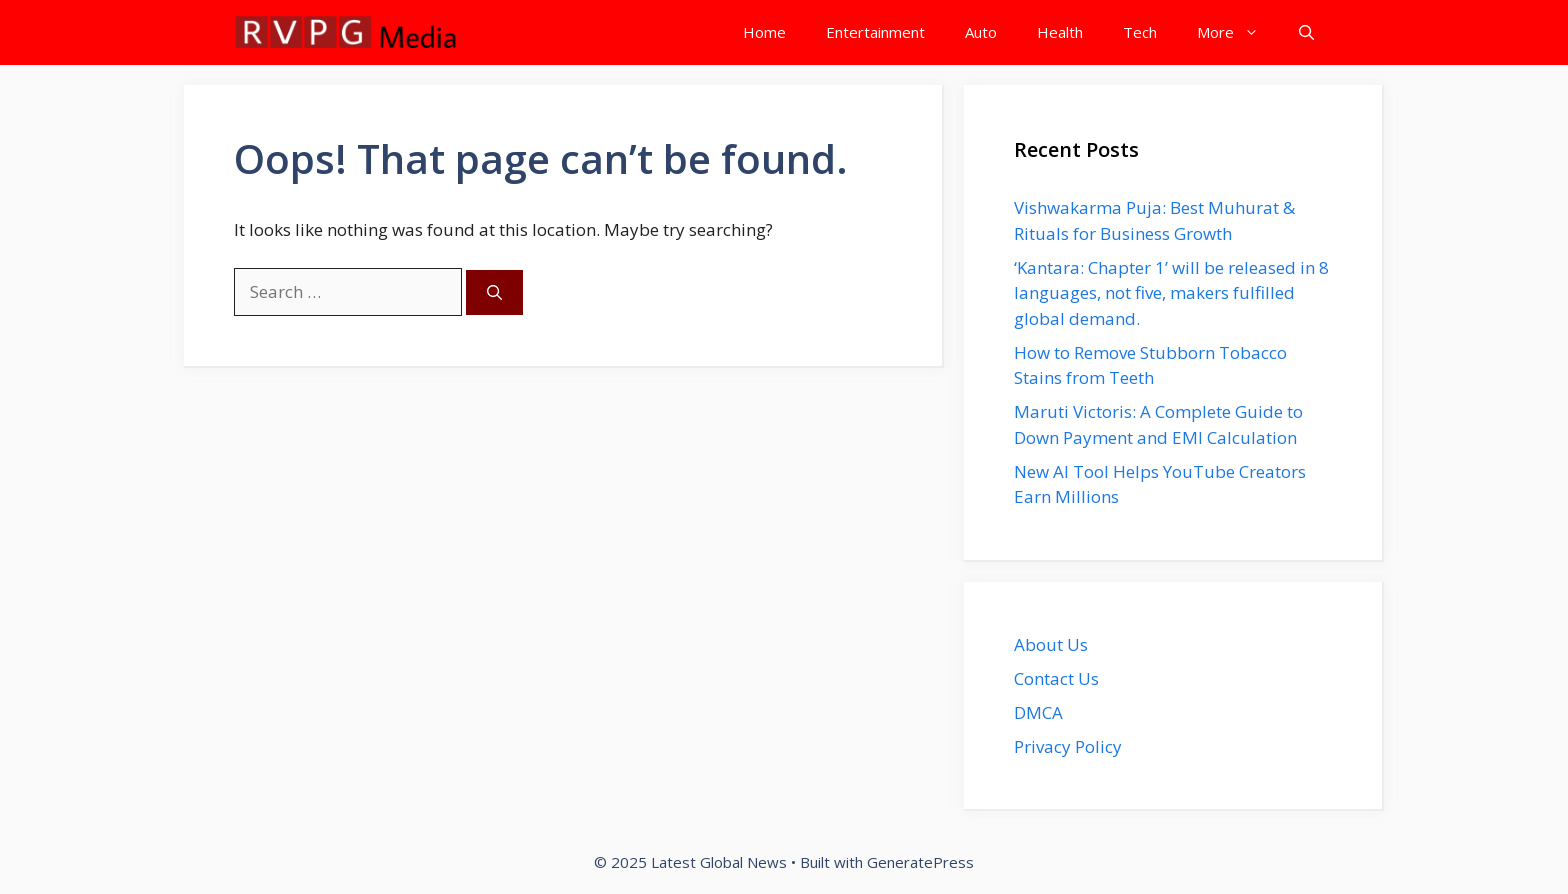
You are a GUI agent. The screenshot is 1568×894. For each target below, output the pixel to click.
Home (764, 32)
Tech (1140, 32)
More (1238, 32)
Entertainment (875, 32)
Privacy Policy (1068, 746)
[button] (1306, 32)
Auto (981, 32)
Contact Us (1056, 678)
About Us (1051, 644)
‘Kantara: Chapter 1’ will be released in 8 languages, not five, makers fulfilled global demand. (1171, 293)
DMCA (1038, 712)
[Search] (494, 292)
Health (1060, 32)
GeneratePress (920, 862)
